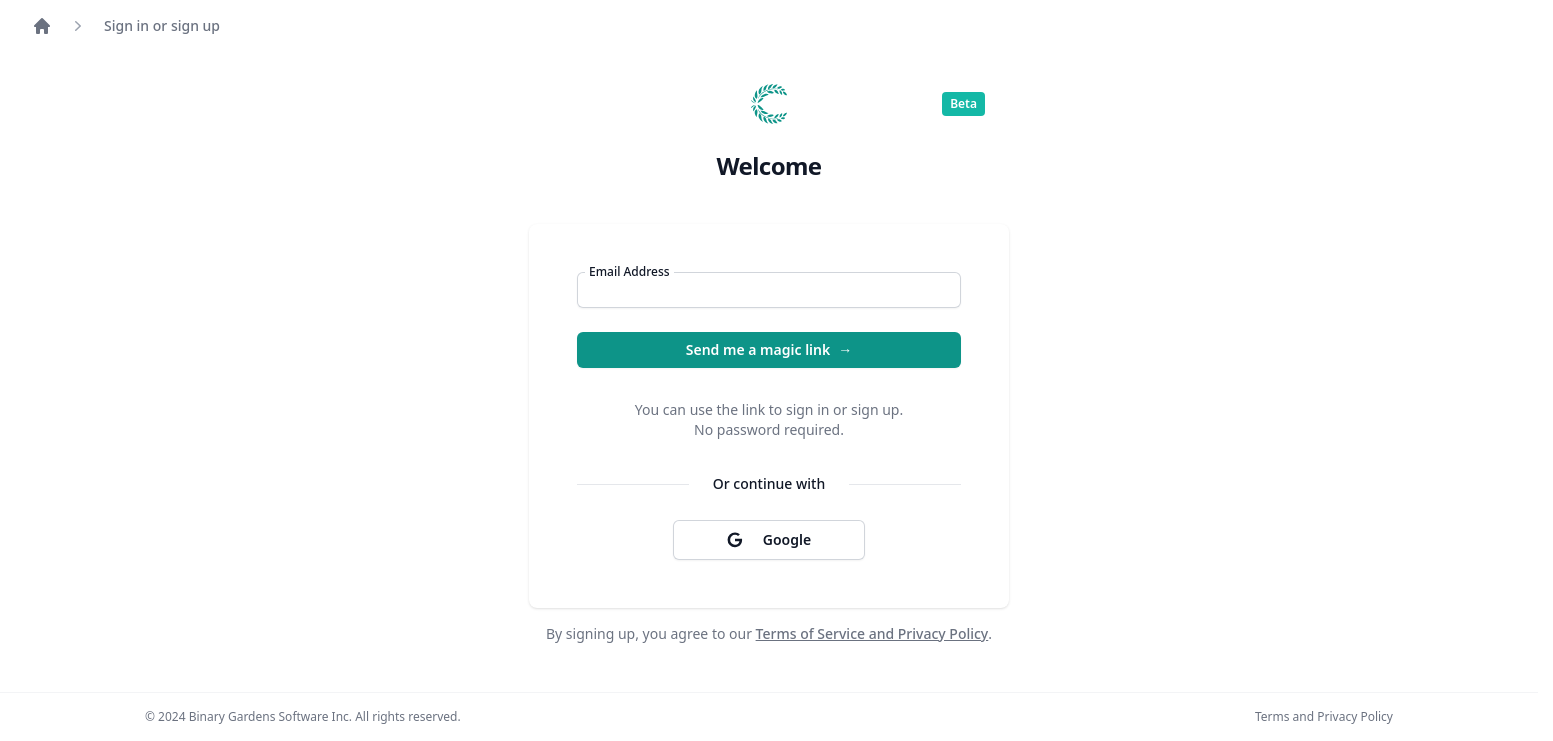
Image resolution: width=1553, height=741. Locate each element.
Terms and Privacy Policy (1324, 717)
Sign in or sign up (162, 25)
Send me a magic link (769, 350)
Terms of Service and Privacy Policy (872, 633)
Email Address (629, 272)
